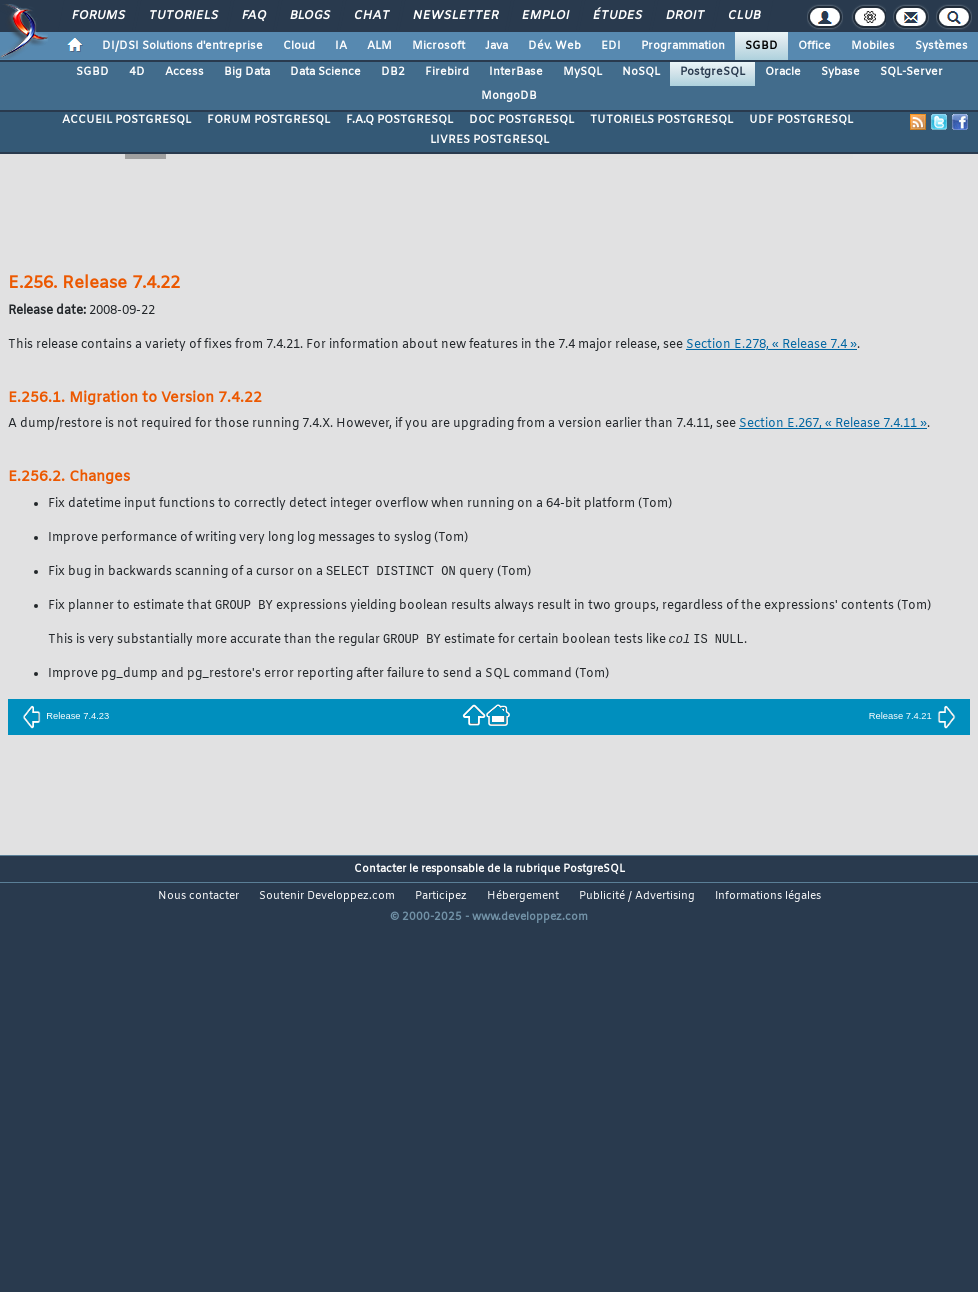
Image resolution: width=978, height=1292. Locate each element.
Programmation (683, 46)
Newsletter (454, 16)
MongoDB (509, 96)
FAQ (253, 16)
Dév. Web (554, 46)
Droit (684, 16)
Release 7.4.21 (912, 719)
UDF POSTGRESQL (801, 120)
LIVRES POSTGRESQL (489, 140)
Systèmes (941, 46)
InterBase (516, 72)
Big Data (247, 72)
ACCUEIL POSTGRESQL (126, 120)
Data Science (325, 72)
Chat (370, 16)
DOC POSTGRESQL (521, 120)
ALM (379, 46)
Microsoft (438, 46)
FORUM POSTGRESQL (268, 120)
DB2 (393, 72)
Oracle (783, 72)
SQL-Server (911, 72)
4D (137, 72)
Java (496, 46)
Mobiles (873, 46)
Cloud (299, 46)
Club (743, 16)
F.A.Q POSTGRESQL (399, 120)
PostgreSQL (712, 72)
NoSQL (641, 72)
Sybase (840, 72)
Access (184, 72)
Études (616, 16)
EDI (611, 46)
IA (341, 46)
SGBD (761, 46)
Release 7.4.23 (65, 719)
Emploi (544, 16)
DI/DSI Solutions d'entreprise (182, 46)
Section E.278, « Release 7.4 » (771, 345)
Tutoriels (182, 16)
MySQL (582, 72)
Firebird (447, 72)
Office (814, 46)
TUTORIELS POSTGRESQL (661, 120)
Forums (97, 16)
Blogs (309, 16)
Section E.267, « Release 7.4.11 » (833, 424)
